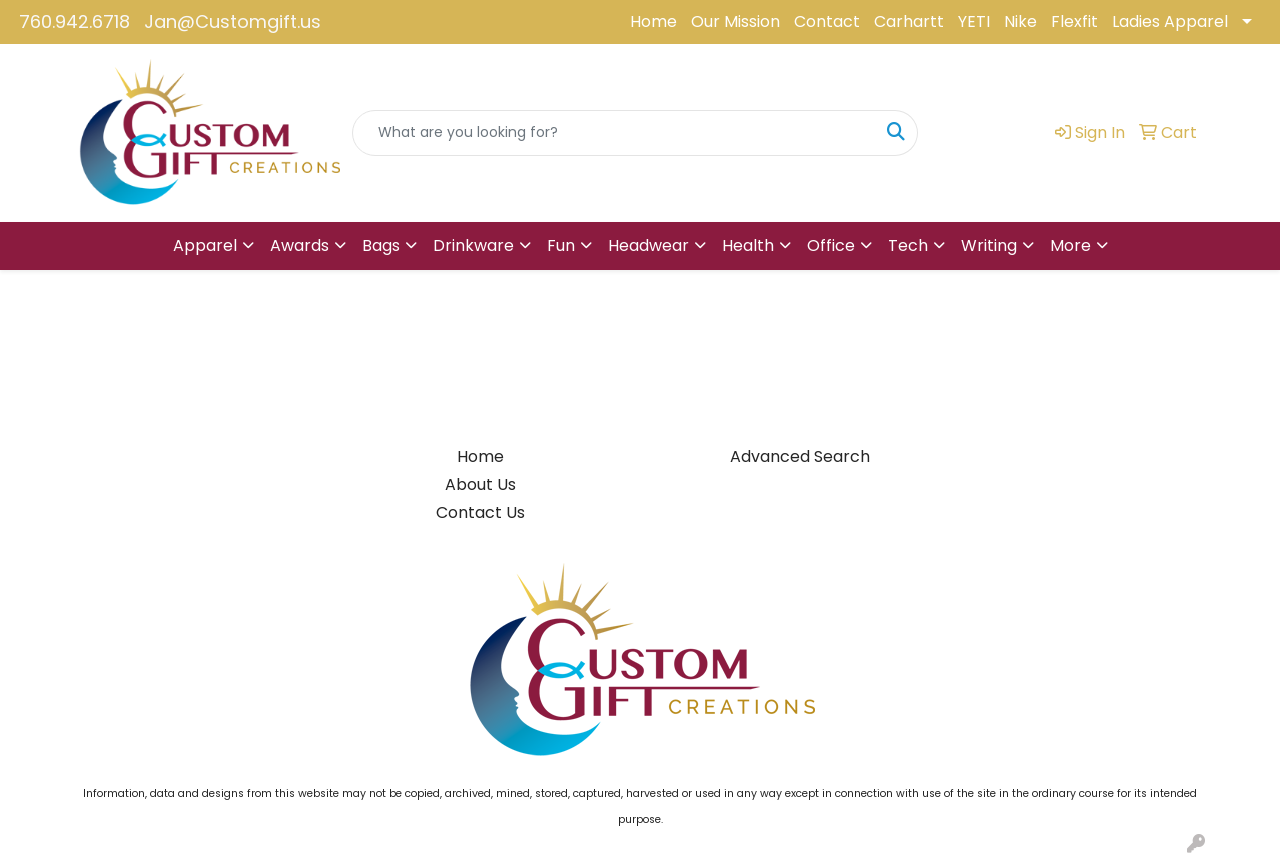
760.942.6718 (74, 21)
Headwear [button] (648, 245)
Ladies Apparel (1170, 21)
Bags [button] (381, 245)
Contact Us (480, 512)
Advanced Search (800, 456)
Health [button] (748, 245)
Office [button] (831, 245)
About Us (480, 484)
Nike (1020, 21)
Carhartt (909, 21)
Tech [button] (908, 245)
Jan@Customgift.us (232, 21)
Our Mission (735, 21)
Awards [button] (299, 245)
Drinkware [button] (473, 245)
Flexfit (1074, 21)
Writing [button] (989, 245)
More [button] (1070, 245)
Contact (827, 21)
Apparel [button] (205, 245)
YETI (974, 21)
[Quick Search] (614, 133)
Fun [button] (561, 245)
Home (653, 21)
